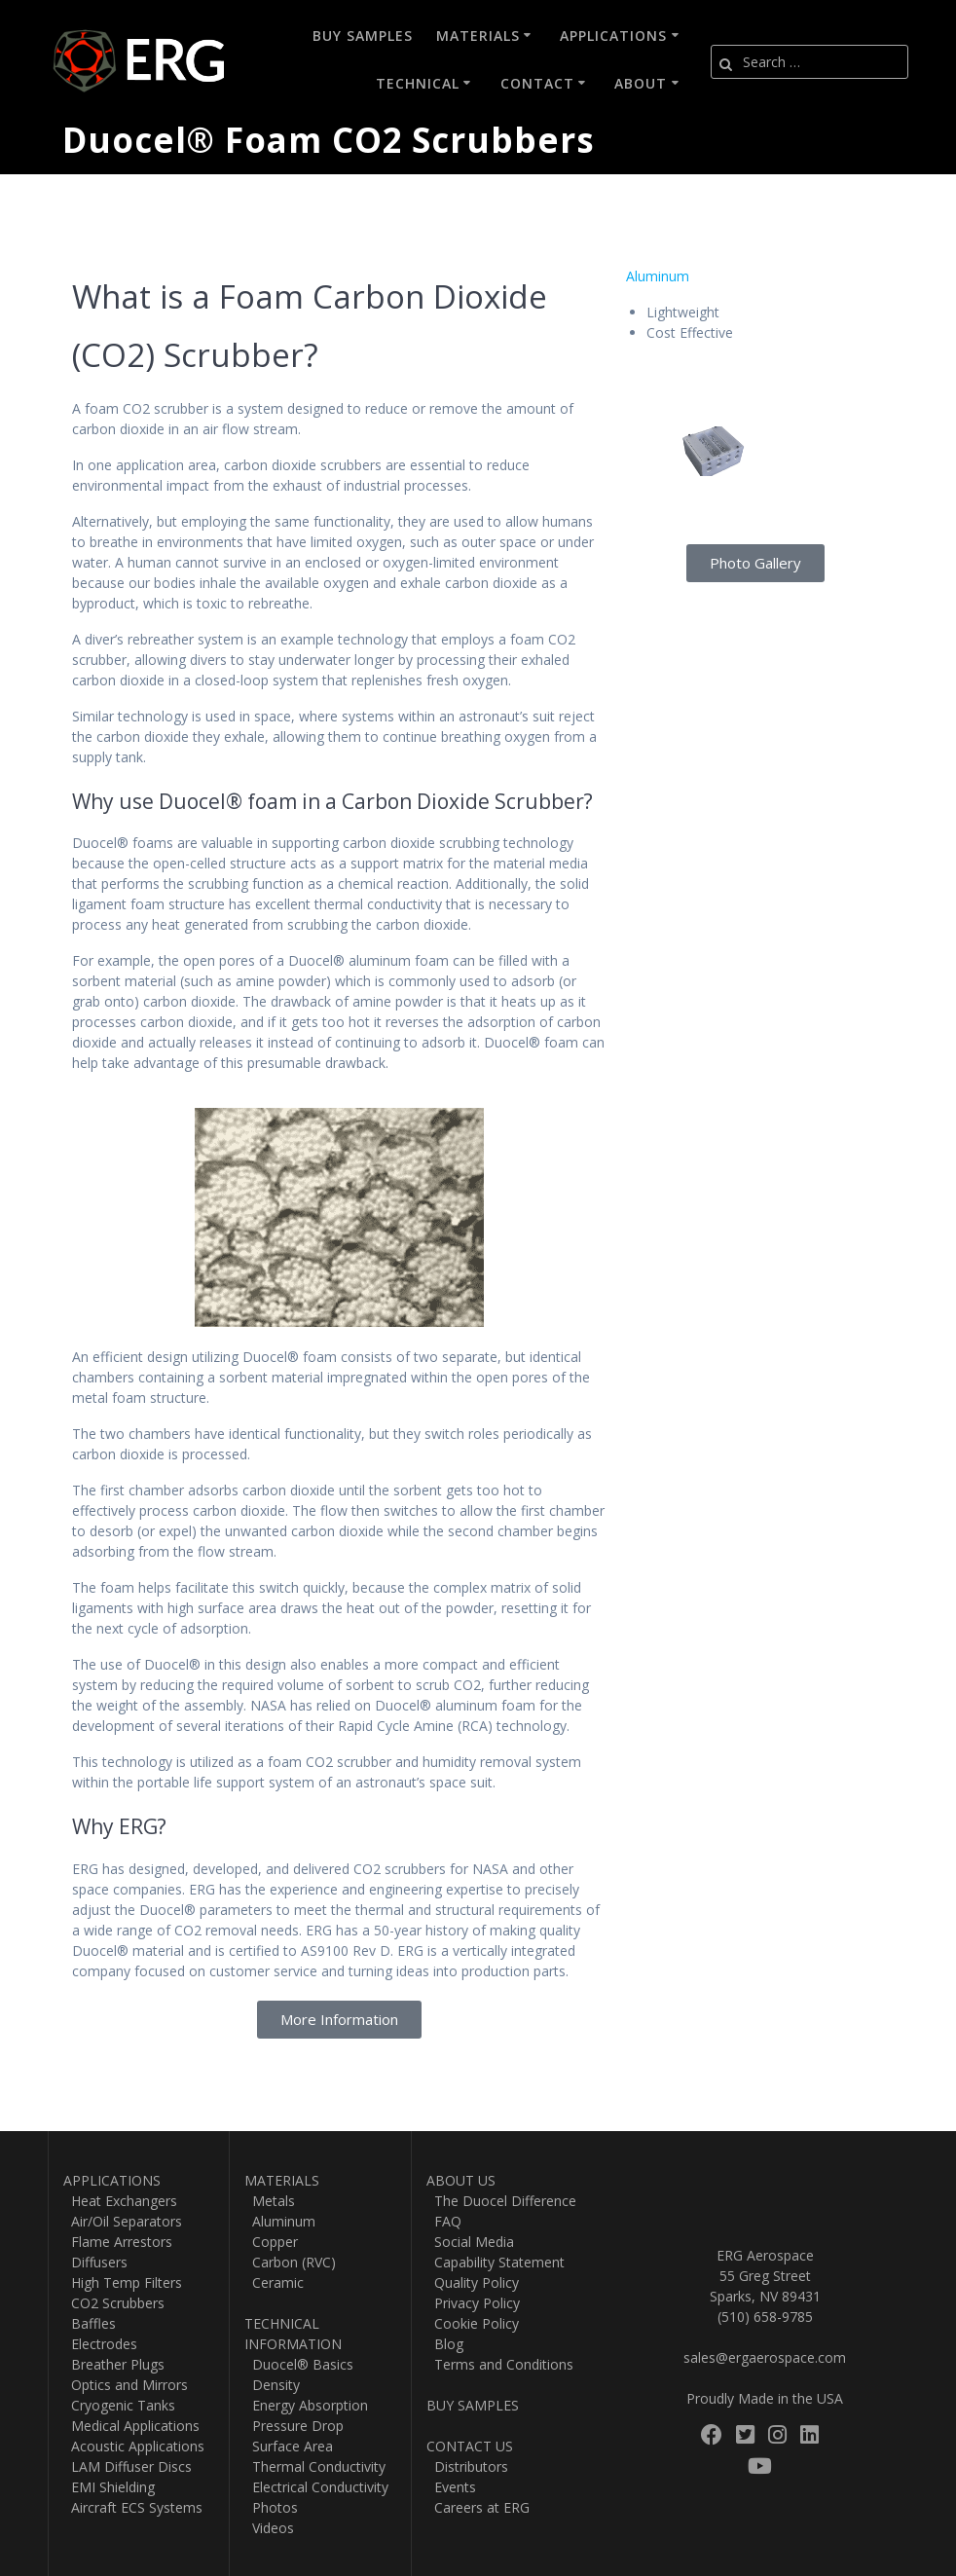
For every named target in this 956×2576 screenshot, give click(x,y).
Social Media (470, 2241)
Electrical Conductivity (316, 2487)
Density (272, 2384)
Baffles (89, 2323)
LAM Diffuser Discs (127, 2466)
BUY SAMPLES (472, 2405)
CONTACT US (469, 2446)
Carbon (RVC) (290, 2262)
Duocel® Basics (298, 2364)
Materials (478, 35)
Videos (269, 2528)
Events (451, 2487)
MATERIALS (281, 2180)
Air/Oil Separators (122, 2221)
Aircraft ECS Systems (132, 2507)
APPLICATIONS (112, 2180)
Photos (271, 2507)
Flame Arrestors (117, 2241)
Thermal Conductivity (315, 2466)
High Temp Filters (122, 2282)
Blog (444, 2344)
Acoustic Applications (133, 2446)
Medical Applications (131, 2425)
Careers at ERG (478, 2507)
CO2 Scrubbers (114, 2303)
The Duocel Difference (501, 2200)
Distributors (467, 2466)
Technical (418, 83)
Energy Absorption (306, 2405)
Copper (271, 2241)
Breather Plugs (114, 2364)
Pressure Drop (294, 2425)
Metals (269, 2200)
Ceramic (274, 2282)
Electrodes (100, 2344)
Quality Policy (472, 2282)
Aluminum (657, 276)
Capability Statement (495, 2262)
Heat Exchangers (120, 2200)
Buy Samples (363, 35)
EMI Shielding (109, 2487)
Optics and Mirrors (125, 2384)
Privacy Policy (473, 2303)
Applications (613, 35)
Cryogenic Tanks (119, 2405)
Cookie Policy (472, 2323)
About (640, 83)
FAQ (443, 2221)
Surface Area (288, 2446)
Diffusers (95, 2262)
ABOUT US (461, 2180)
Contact (537, 83)
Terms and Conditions (499, 2364)
